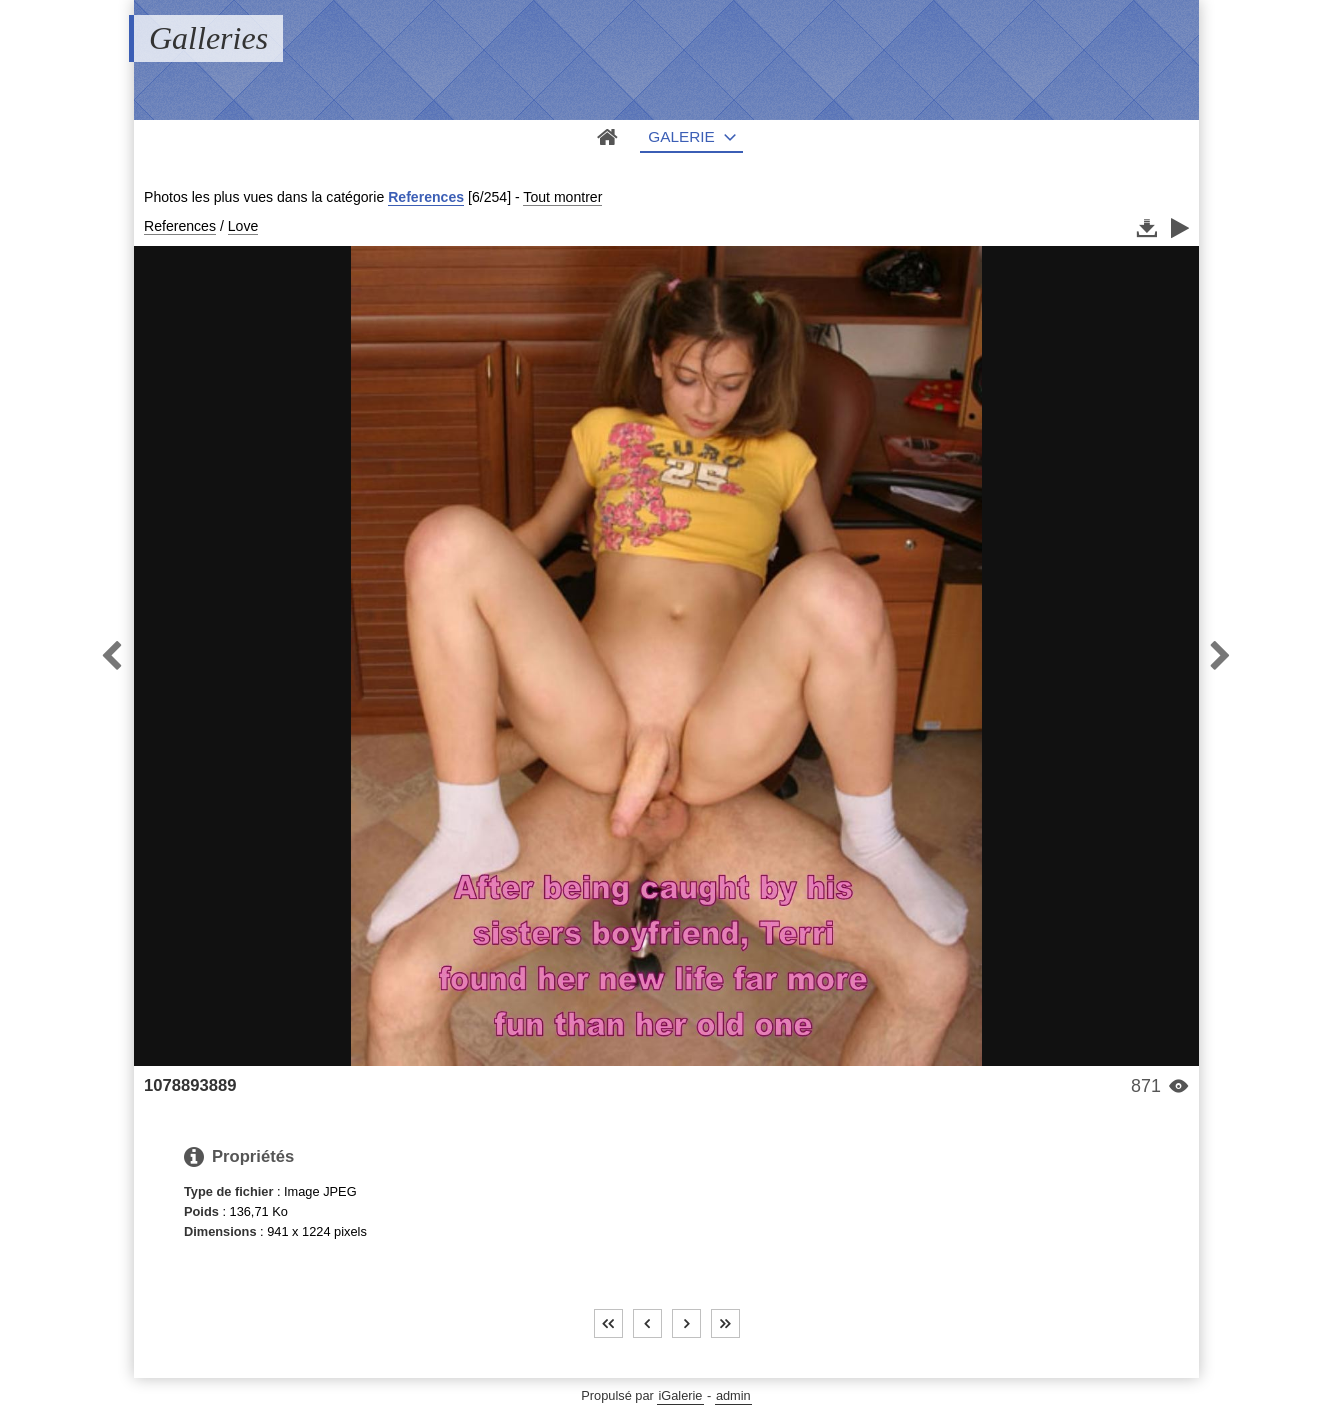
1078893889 (190, 1085)
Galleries (208, 38)
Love (243, 226)
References (426, 197)
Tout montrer (562, 197)
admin (733, 1395)
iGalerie (680, 1395)
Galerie (681, 136)
